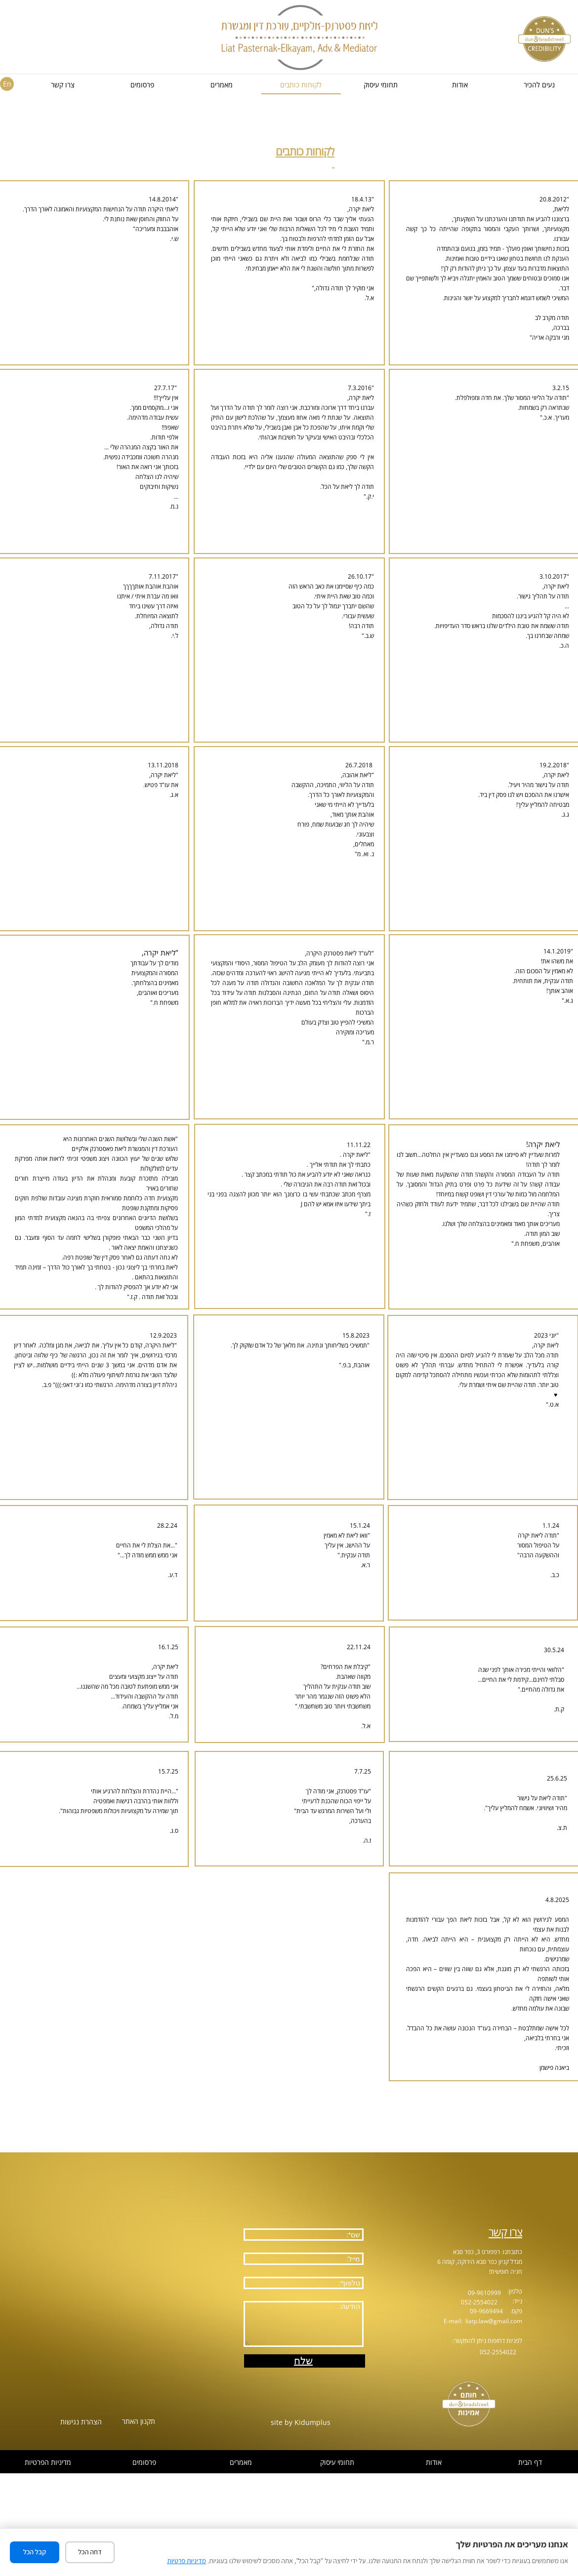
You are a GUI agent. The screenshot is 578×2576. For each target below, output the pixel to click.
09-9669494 (486, 2311)
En (7, 84)
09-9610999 (484, 2293)
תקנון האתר (138, 2421)
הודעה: (303, 2323)
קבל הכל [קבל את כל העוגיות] (34, 2552)
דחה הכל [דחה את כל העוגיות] (90, 2552)
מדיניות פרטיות (186, 2560)
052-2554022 (479, 2302)
